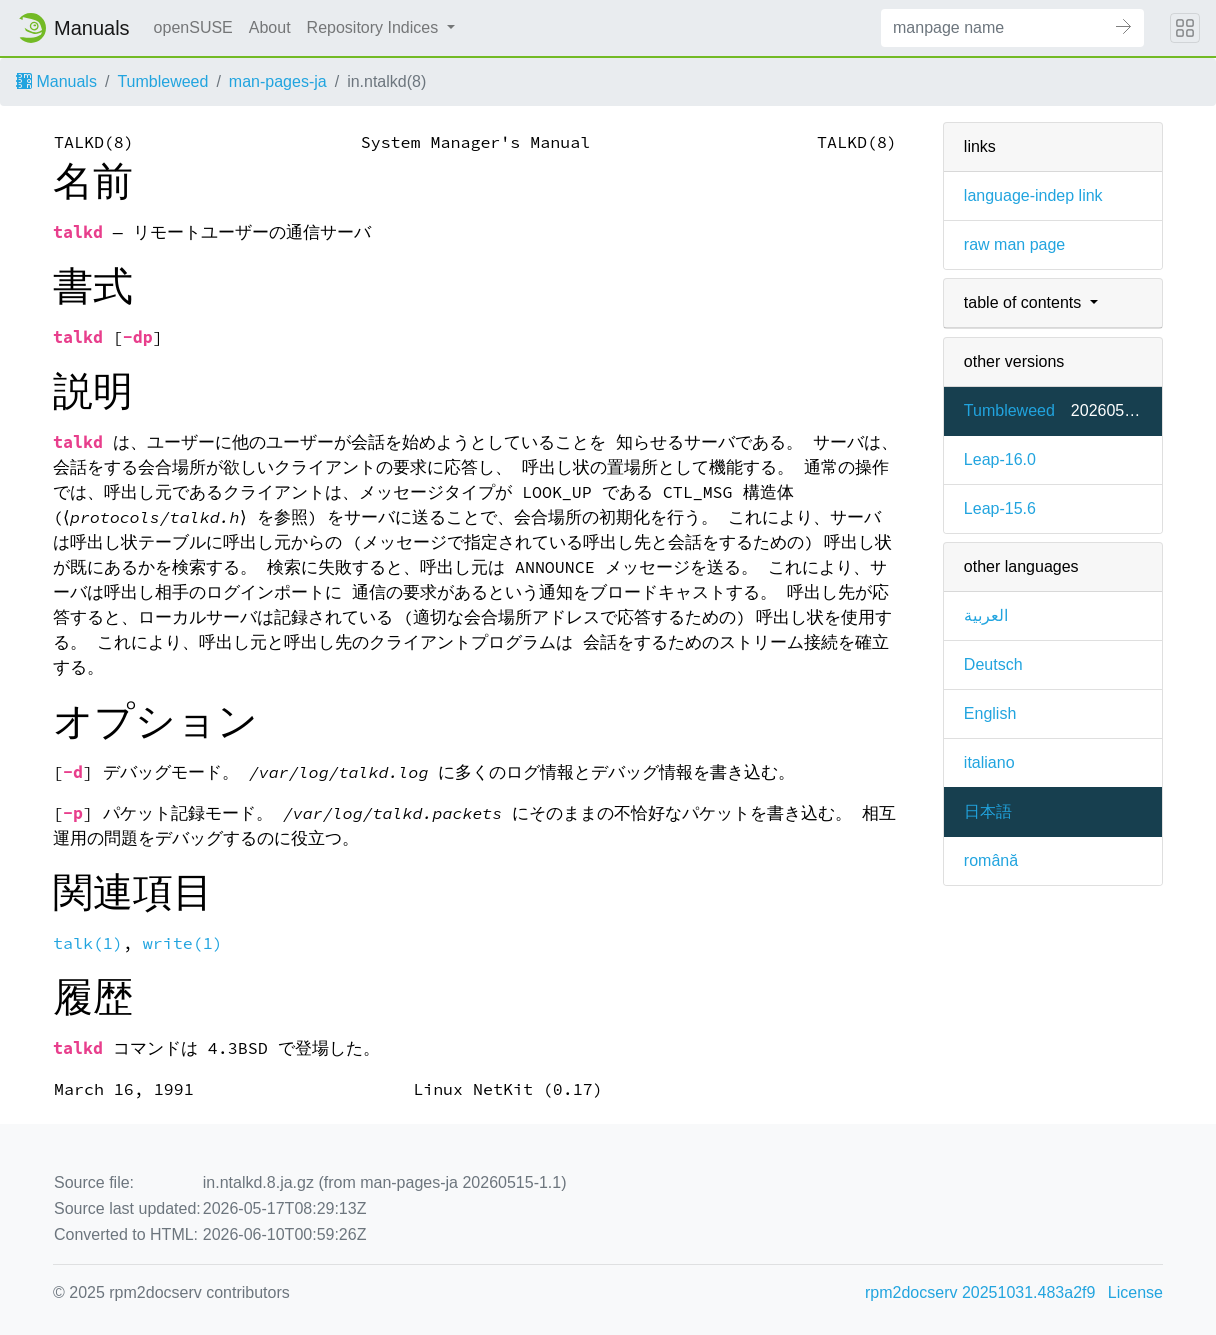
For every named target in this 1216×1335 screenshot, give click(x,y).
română (991, 860)
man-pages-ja (278, 81)
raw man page (1014, 244)
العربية (986, 615)
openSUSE (193, 27)
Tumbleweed (162, 81)
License (1135, 1292)
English (990, 713)
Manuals (56, 81)
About (270, 27)
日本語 (988, 811)
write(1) (183, 943)
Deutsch (993, 664)
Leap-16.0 (1000, 459)
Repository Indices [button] (375, 27)
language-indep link (1033, 195)
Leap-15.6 (1000, 508)
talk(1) (88, 943)
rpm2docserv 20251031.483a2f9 (980, 1292)
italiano (989, 762)
